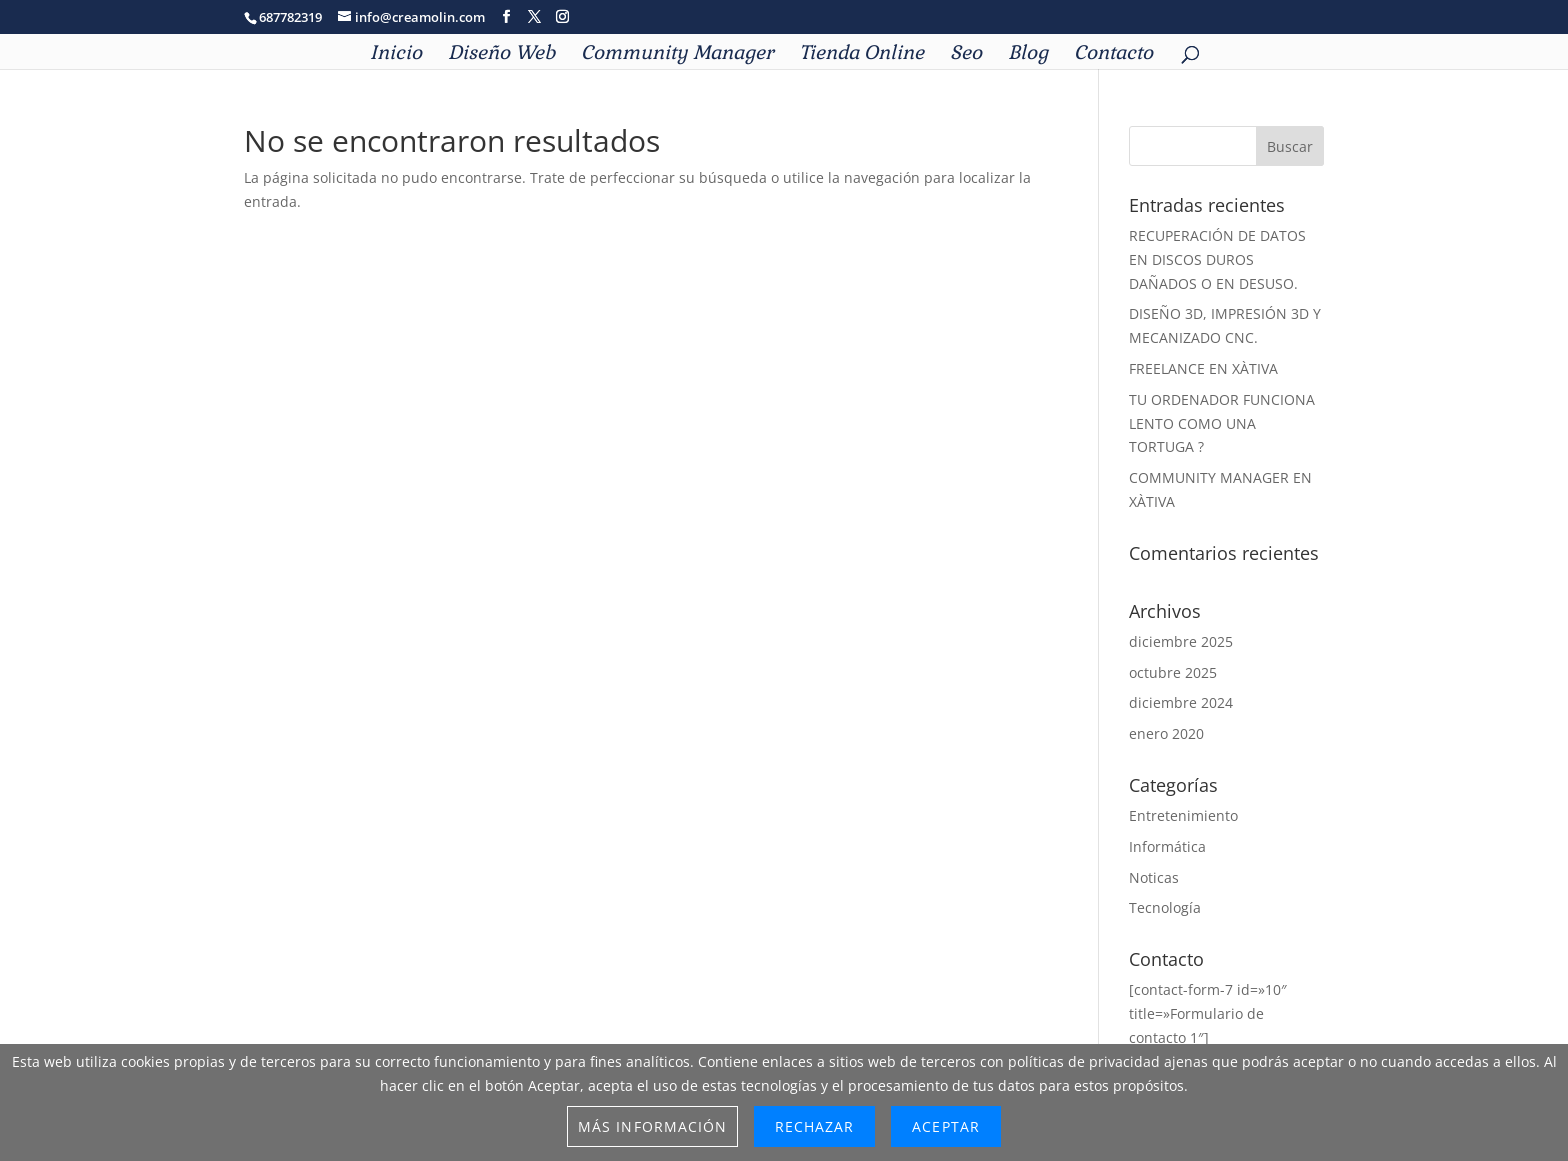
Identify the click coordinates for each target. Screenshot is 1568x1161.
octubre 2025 (1173, 672)
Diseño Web (501, 55)
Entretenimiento (1183, 815)
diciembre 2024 (1181, 702)
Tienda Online (861, 55)
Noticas (1154, 877)
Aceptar (945, 1126)
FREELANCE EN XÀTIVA (1203, 368)
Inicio (396, 55)
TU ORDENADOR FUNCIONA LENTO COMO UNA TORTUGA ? (1222, 423)
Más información (652, 1126)
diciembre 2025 (1181, 641)
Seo (966, 55)
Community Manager (677, 55)
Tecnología (1165, 907)
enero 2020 (1166, 733)
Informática (1167, 846)
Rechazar (814, 1126)
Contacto (1113, 55)
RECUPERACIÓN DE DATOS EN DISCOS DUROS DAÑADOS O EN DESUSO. (1217, 259)
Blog (1028, 55)
